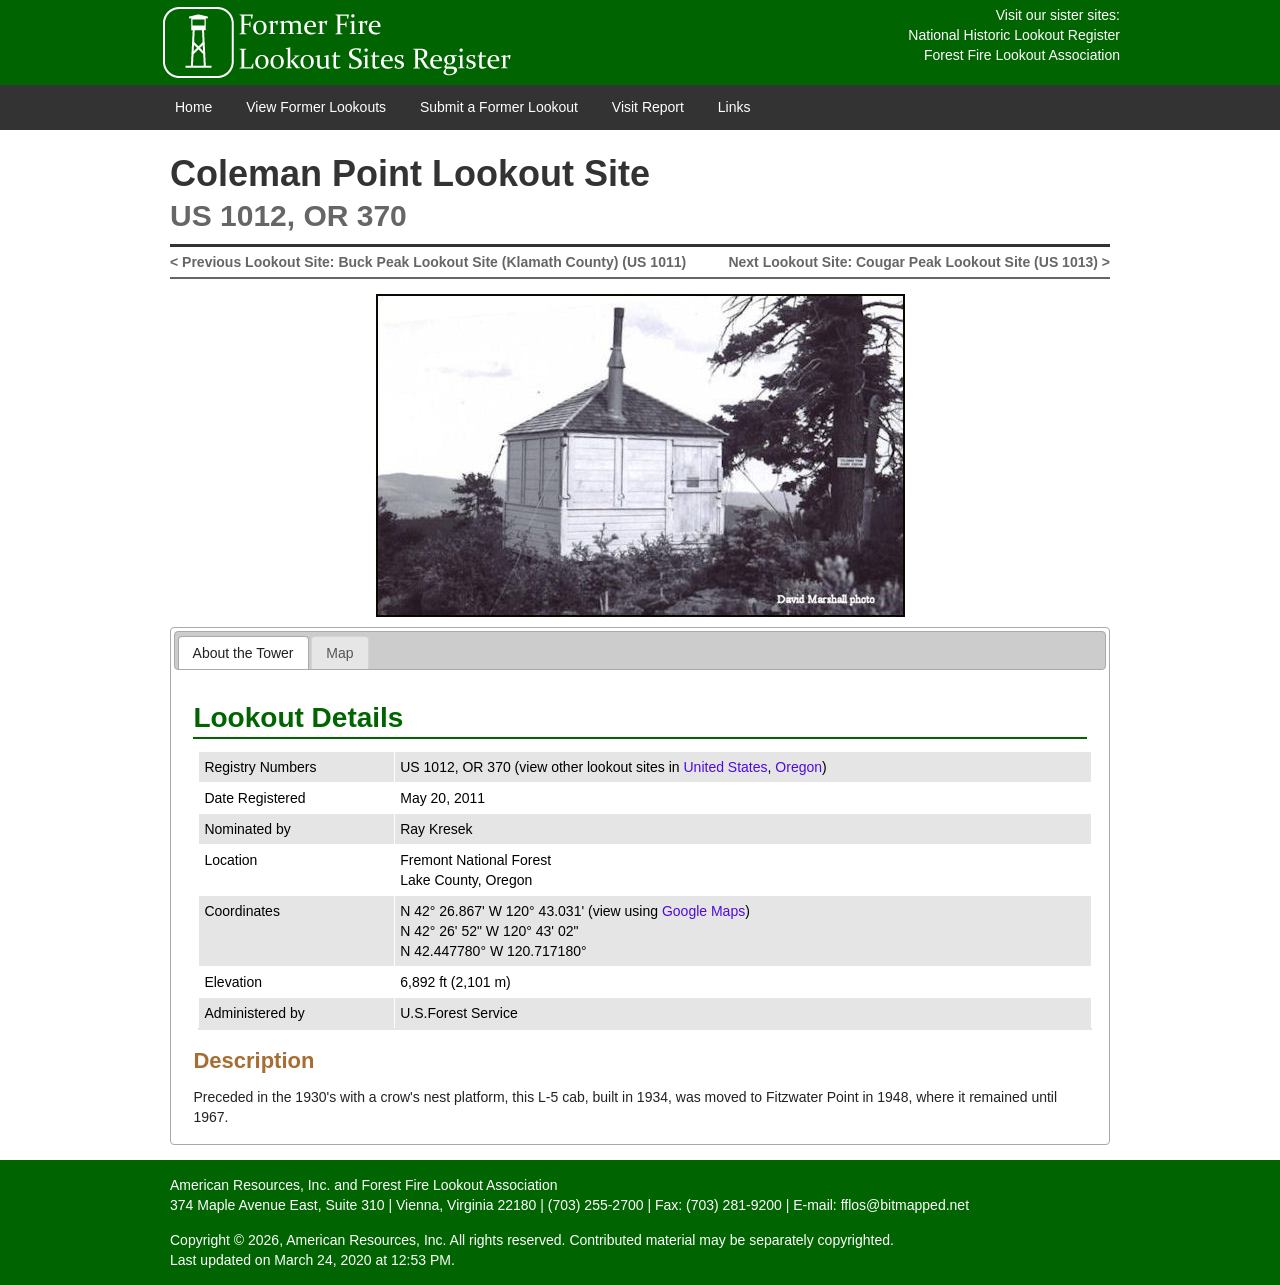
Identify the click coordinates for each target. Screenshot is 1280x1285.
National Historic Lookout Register (1014, 35)
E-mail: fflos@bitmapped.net (881, 1205)
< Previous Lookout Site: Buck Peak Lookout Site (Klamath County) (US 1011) (428, 262)
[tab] (243, 652)
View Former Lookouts (316, 107)
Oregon (798, 767)
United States (725, 767)
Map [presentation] (339, 653)
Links (734, 107)
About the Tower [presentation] (243, 653)
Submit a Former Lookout (499, 107)
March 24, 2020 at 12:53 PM (362, 1260)
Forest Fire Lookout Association (1022, 55)
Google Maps (703, 911)
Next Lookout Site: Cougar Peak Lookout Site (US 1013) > (919, 262)
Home (193, 107)
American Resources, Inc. (250, 1185)
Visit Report (648, 107)
